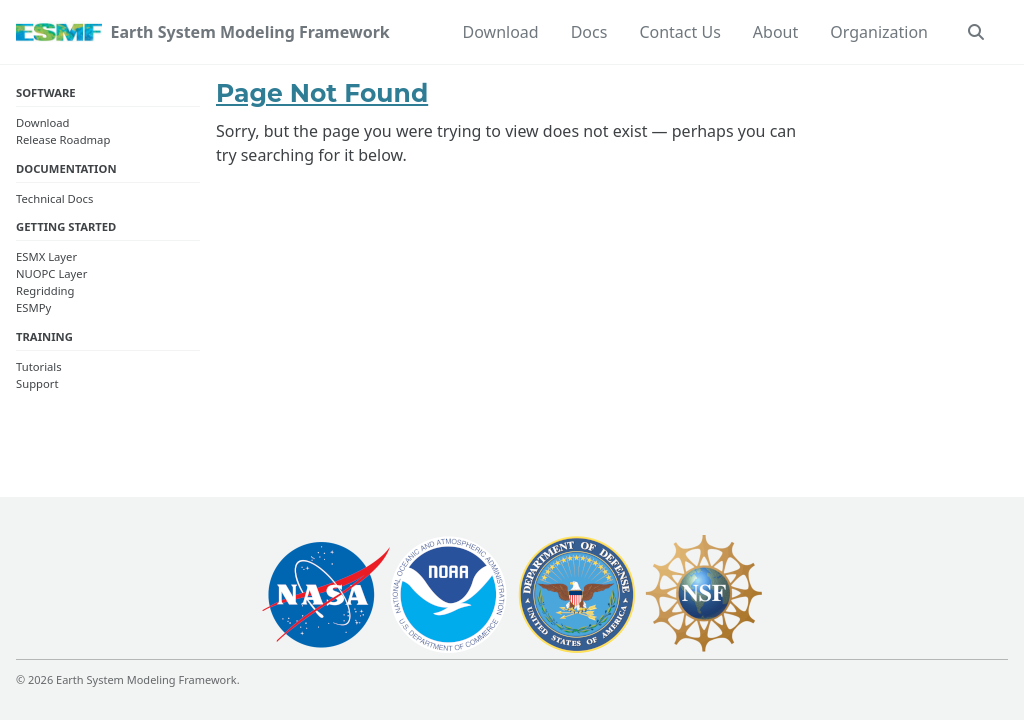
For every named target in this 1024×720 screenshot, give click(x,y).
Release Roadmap (63, 139)
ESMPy (33, 307)
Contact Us (679, 32)
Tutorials (39, 366)
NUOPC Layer (51, 273)
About (775, 32)
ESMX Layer (46, 256)
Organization (879, 32)
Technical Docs (54, 198)
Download (501, 32)
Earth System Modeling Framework (249, 32)
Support (37, 383)
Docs (589, 32)
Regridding (45, 290)
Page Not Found (322, 93)
